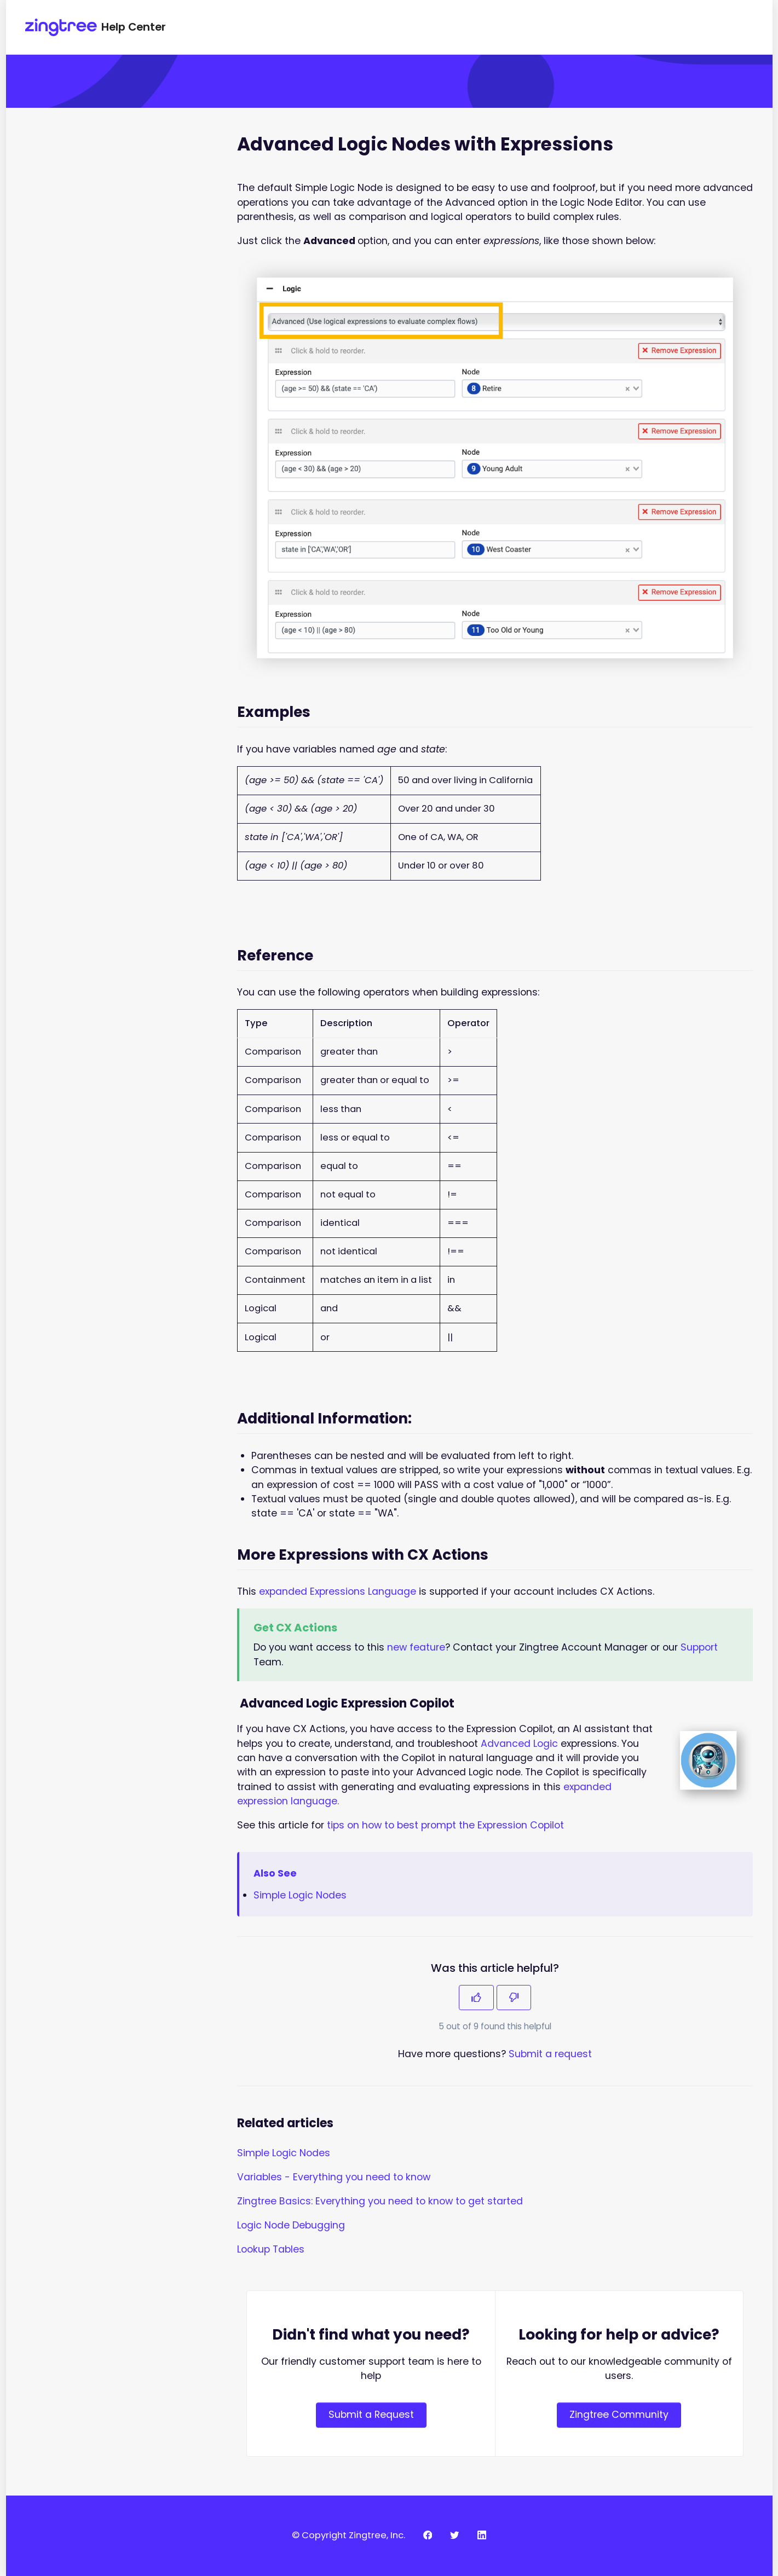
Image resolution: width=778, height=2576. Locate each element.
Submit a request (550, 2053)
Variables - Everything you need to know (333, 2177)
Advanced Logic (519, 1743)
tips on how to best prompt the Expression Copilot (445, 1825)
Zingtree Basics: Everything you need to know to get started (380, 2201)
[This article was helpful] (476, 1997)
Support (699, 1647)
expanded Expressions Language (337, 1591)
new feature (416, 1647)
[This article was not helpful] (514, 1997)
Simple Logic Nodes (300, 1895)
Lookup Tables (270, 2249)
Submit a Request (371, 2414)
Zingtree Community (618, 2414)
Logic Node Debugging (291, 2225)
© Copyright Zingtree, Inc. (348, 2535)
